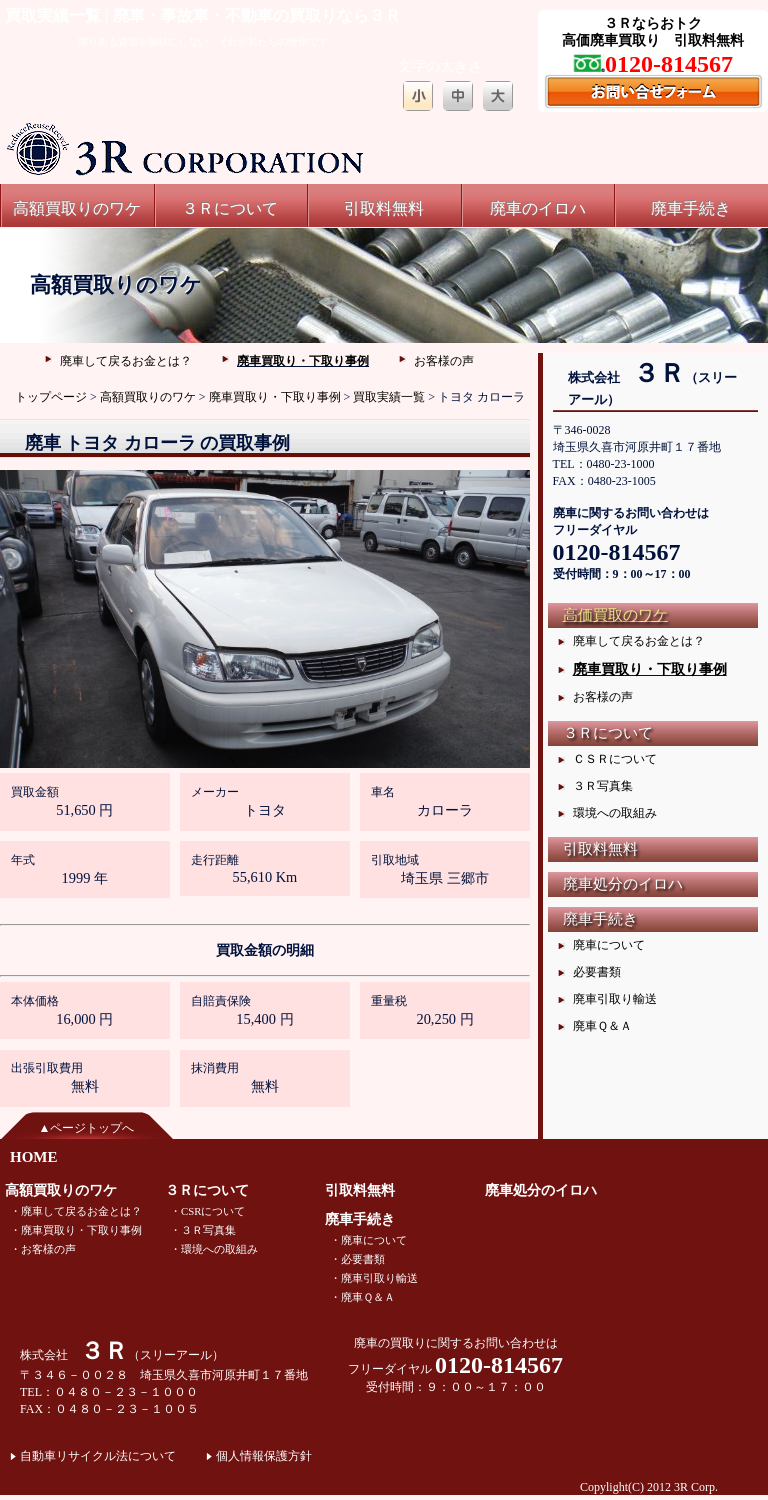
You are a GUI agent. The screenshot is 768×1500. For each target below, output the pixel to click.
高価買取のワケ (615, 615)
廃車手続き (691, 208)
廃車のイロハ (538, 208)
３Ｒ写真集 (603, 786)
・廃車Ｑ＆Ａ (362, 1297)
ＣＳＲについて (615, 759)
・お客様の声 (43, 1249)
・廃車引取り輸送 (374, 1278)
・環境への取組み (214, 1249)
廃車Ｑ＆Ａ (602, 1026)
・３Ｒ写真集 (203, 1230)
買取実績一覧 (389, 397)
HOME (34, 1157)
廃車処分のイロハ (623, 884)
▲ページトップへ (87, 1128)
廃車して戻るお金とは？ (126, 361)
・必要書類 (357, 1259)
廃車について (609, 945)
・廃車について (368, 1240)
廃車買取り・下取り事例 (303, 361)
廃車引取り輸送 (615, 999)
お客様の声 (444, 361)
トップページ (51, 397)
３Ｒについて (230, 208)
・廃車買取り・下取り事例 (76, 1230)
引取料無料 (384, 208)
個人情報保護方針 (264, 1456)
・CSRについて (207, 1211)
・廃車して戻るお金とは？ (76, 1211)
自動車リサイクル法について (98, 1456)
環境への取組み (615, 813)
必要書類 (597, 972)
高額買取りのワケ (77, 208)
